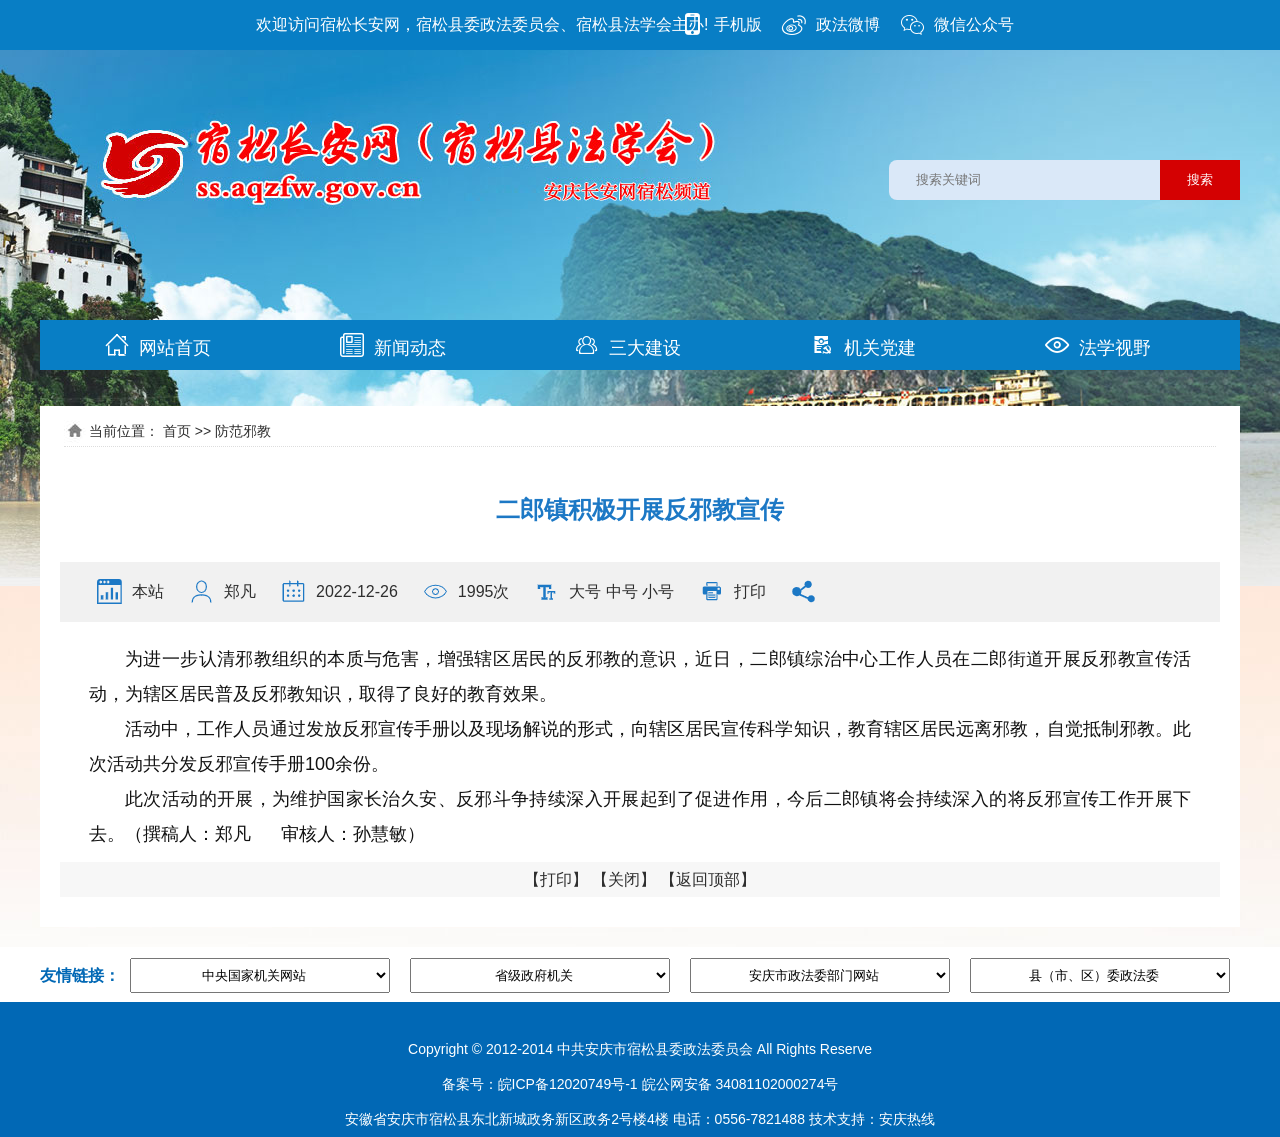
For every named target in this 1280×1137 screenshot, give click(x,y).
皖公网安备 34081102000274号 (740, 1084)
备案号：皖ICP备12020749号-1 (540, 1084)
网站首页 (158, 345)
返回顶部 (708, 879)
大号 (585, 591)
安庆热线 (907, 1119)
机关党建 (863, 345)
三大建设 (628, 345)
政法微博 (831, 25)
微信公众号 (957, 25)
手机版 (721, 25)
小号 (658, 591)
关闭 (624, 879)
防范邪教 (243, 431)
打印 (750, 591)
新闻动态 (393, 345)
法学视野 (1098, 345)
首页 (177, 431)
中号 (622, 591)
